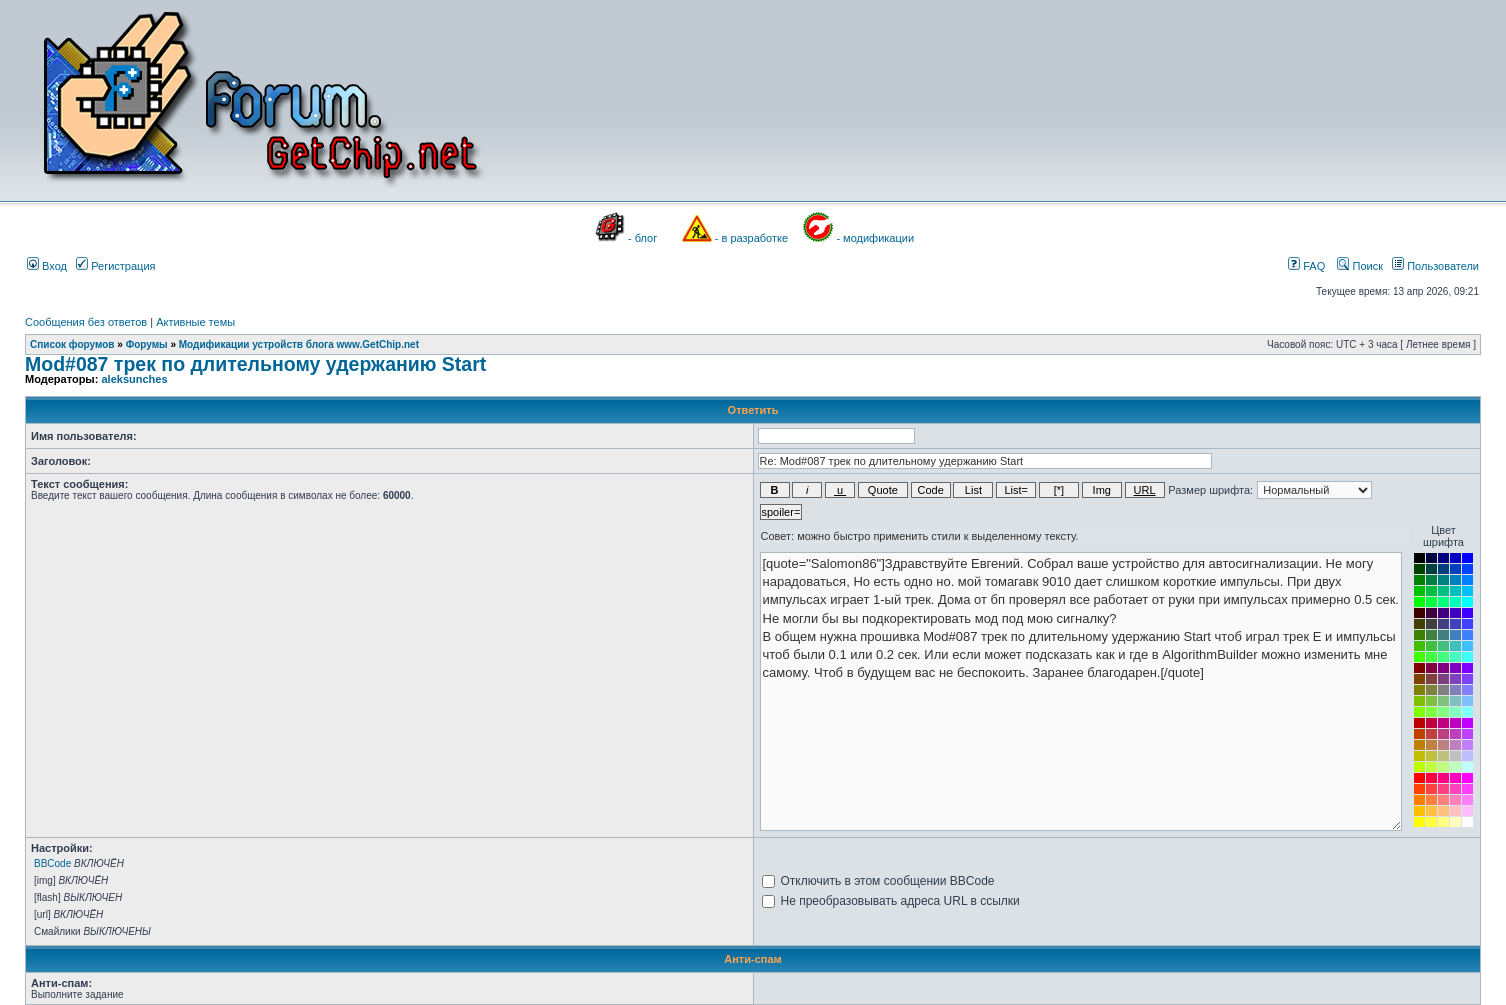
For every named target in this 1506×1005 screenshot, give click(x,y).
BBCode (52, 863)
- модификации (875, 238)
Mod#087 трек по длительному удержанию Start (255, 364)
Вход (47, 266)
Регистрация (115, 266)
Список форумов (72, 344)
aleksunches (134, 379)
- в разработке (751, 238)
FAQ (1306, 266)
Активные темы (195, 322)
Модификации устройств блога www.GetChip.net (299, 344)
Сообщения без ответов (86, 322)
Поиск (1360, 266)
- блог (642, 238)
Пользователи (1435, 266)
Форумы (147, 344)
